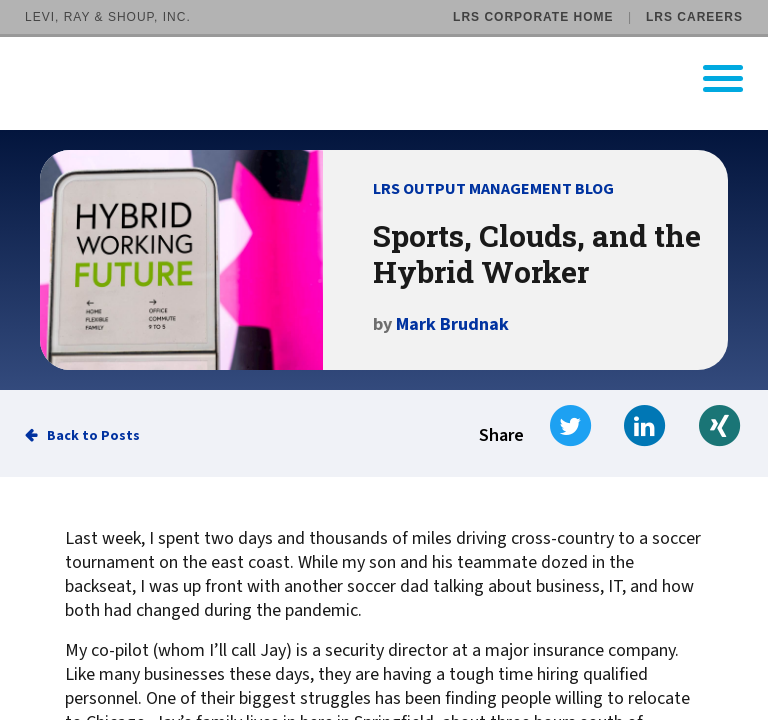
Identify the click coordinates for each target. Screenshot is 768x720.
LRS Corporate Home (533, 17)
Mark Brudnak (452, 324)
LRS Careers (694, 17)
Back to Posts (93, 436)
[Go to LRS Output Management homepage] (396, 78)
